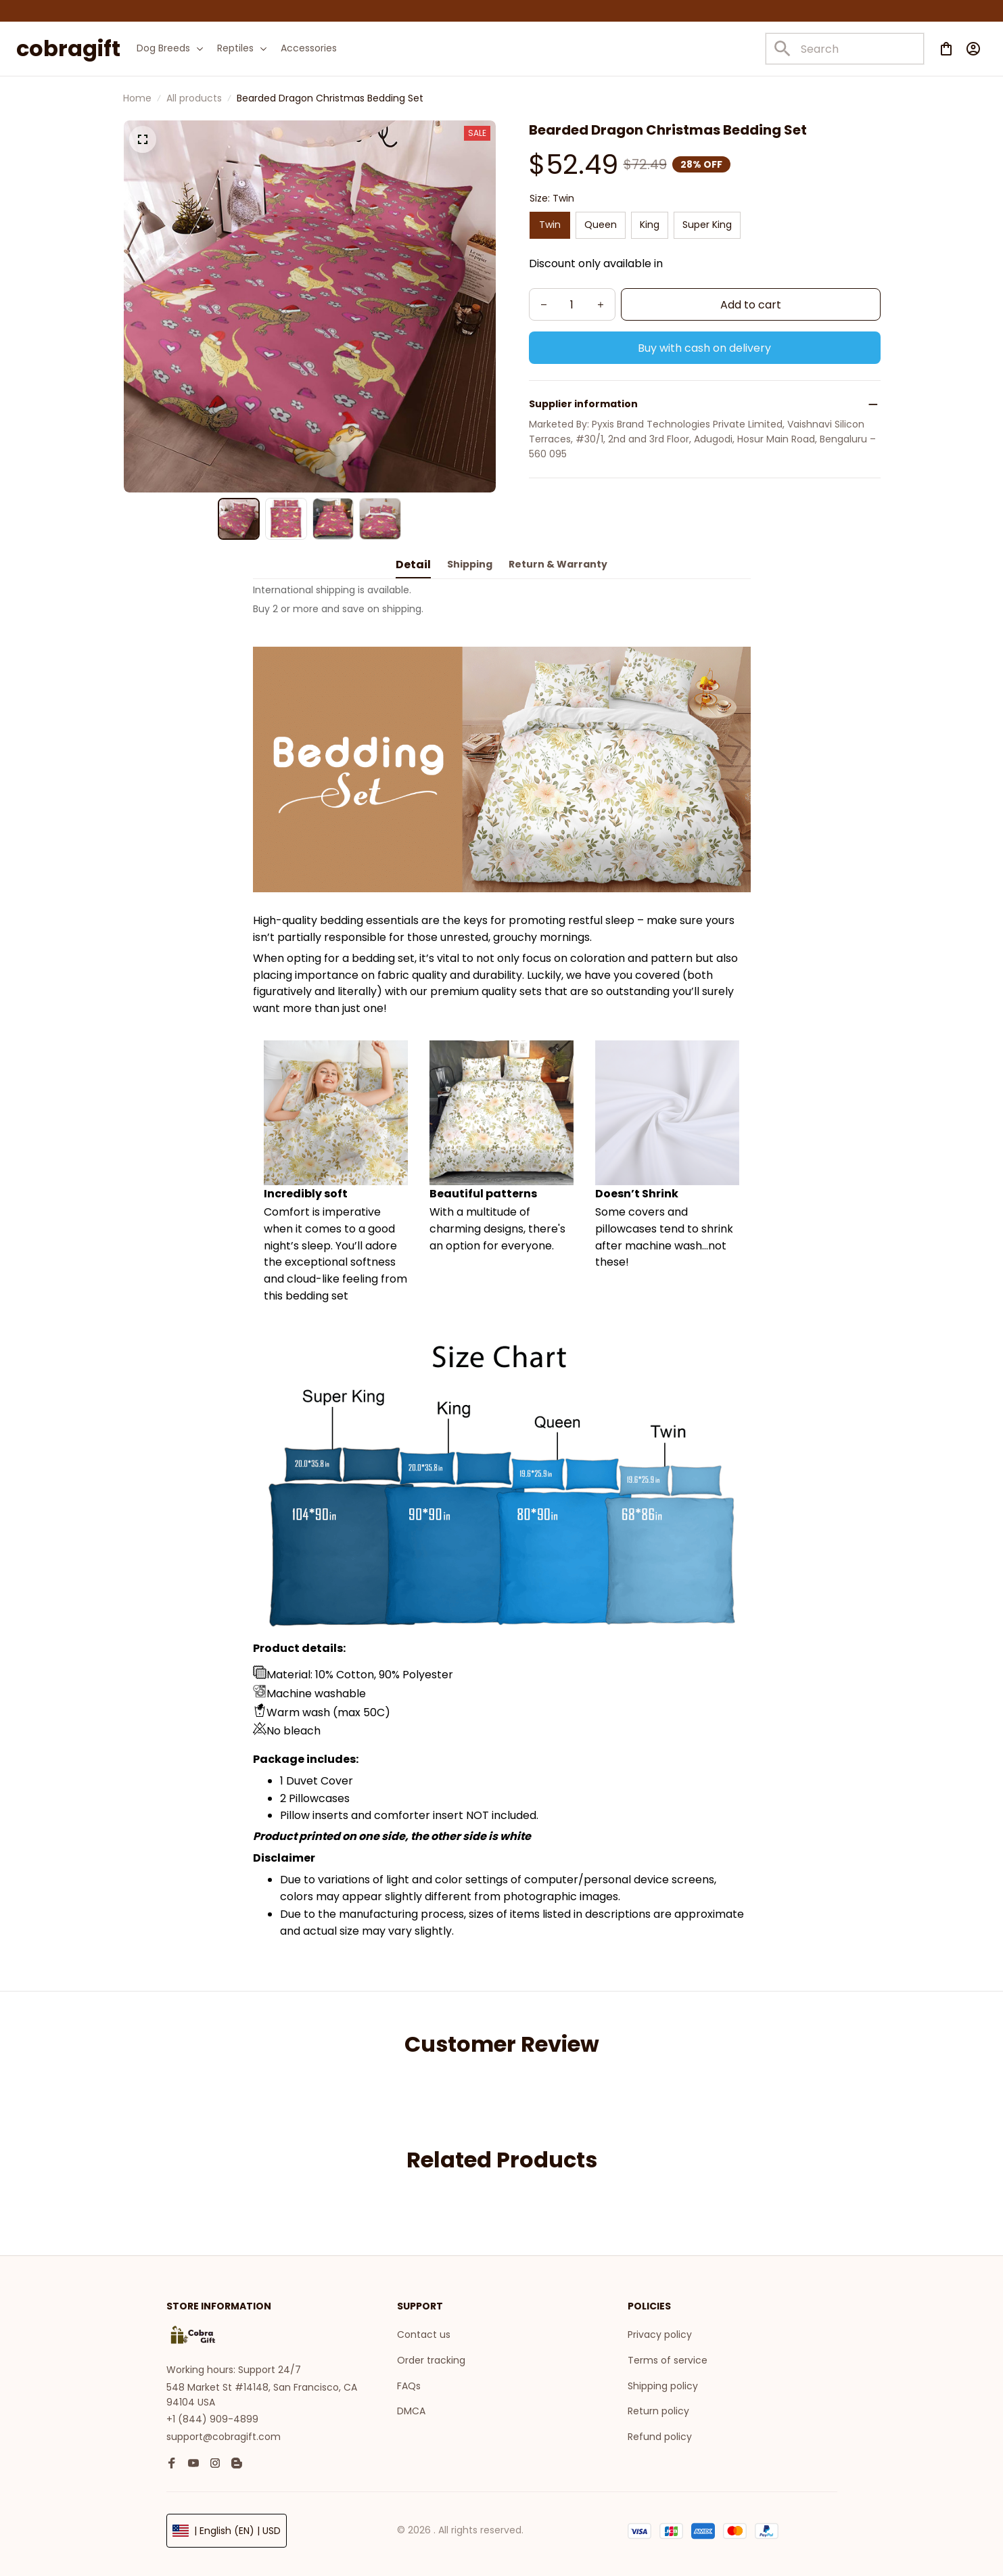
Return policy (658, 2407)
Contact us (423, 2330)
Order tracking (431, 2356)
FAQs (409, 2381)
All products (194, 98)
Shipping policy (663, 2381)
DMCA (411, 2407)
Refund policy (660, 2432)
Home (137, 98)
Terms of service (667, 2356)
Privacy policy (660, 2330)
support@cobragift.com (223, 2432)
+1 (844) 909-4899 (212, 2415)
